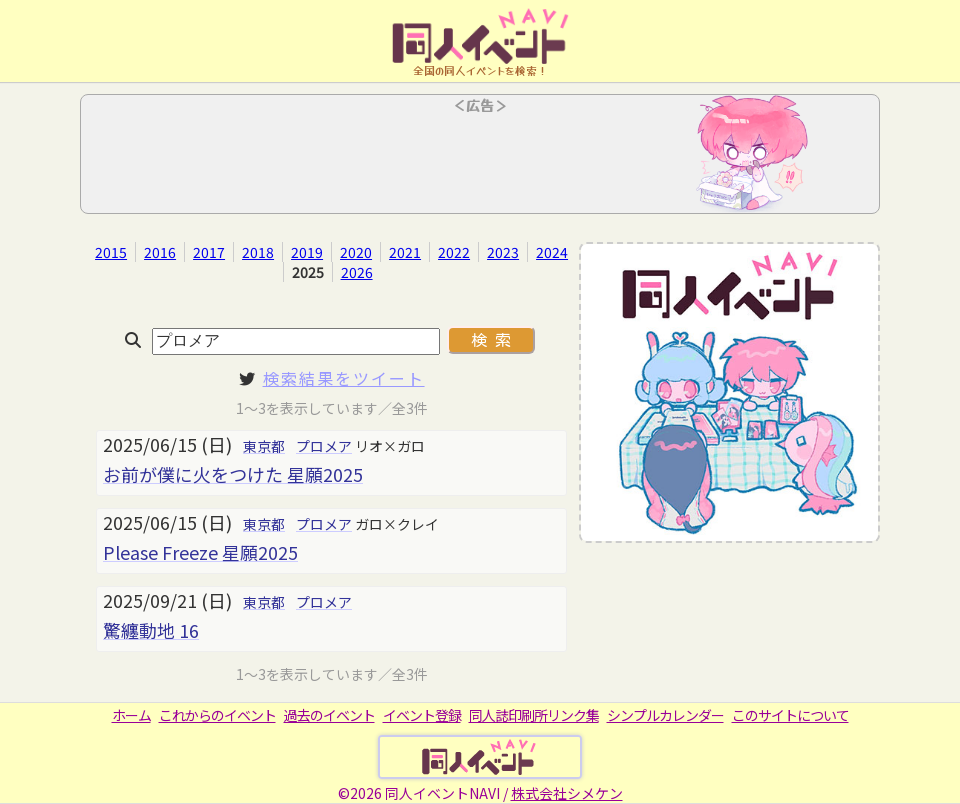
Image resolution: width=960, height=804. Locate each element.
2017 (209, 252)
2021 (405, 252)
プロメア (324, 446)
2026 (357, 272)
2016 (160, 252)
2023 (503, 252)
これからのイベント (217, 715)
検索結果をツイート (344, 378)
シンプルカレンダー (665, 715)
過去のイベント (329, 715)
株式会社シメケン (567, 793)
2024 (552, 252)
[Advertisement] (480, 160)
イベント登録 (422, 715)
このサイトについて (790, 715)
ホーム (131, 715)
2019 (307, 252)
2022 (454, 252)
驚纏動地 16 (151, 630)
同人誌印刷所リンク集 (534, 715)
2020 (356, 252)
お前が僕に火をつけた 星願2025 (233, 474)
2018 (258, 252)
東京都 (264, 446)
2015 (111, 252)
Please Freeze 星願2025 (200, 552)
